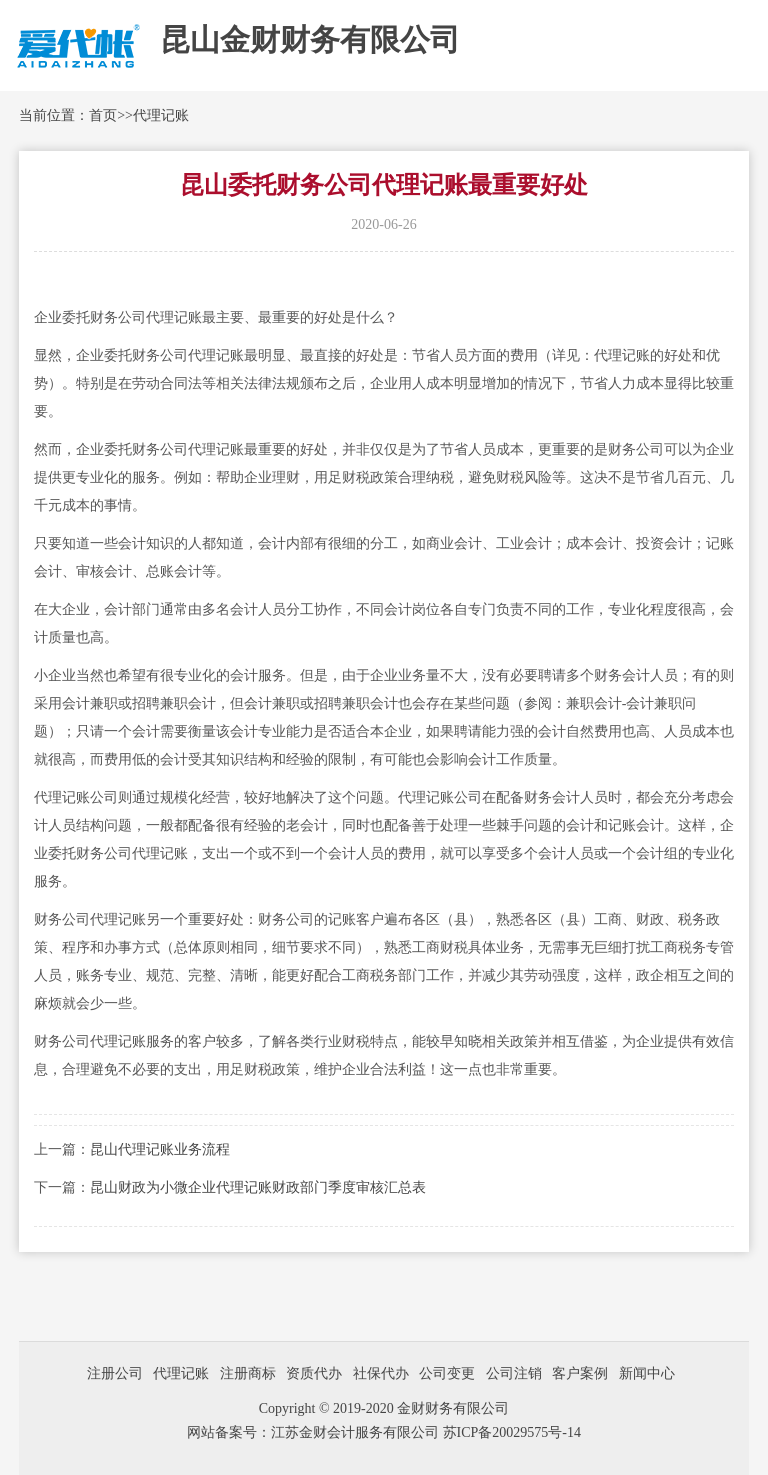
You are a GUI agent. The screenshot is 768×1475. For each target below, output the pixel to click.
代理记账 (161, 115)
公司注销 (514, 1373)
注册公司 (115, 1373)
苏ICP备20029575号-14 (512, 1432)
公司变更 (447, 1373)
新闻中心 (647, 1373)
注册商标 (248, 1373)
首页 (103, 115)
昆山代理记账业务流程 (160, 1149)
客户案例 (580, 1373)
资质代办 (314, 1373)
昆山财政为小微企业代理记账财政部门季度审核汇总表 (258, 1187)
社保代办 (381, 1373)
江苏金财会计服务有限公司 (357, 1432)
